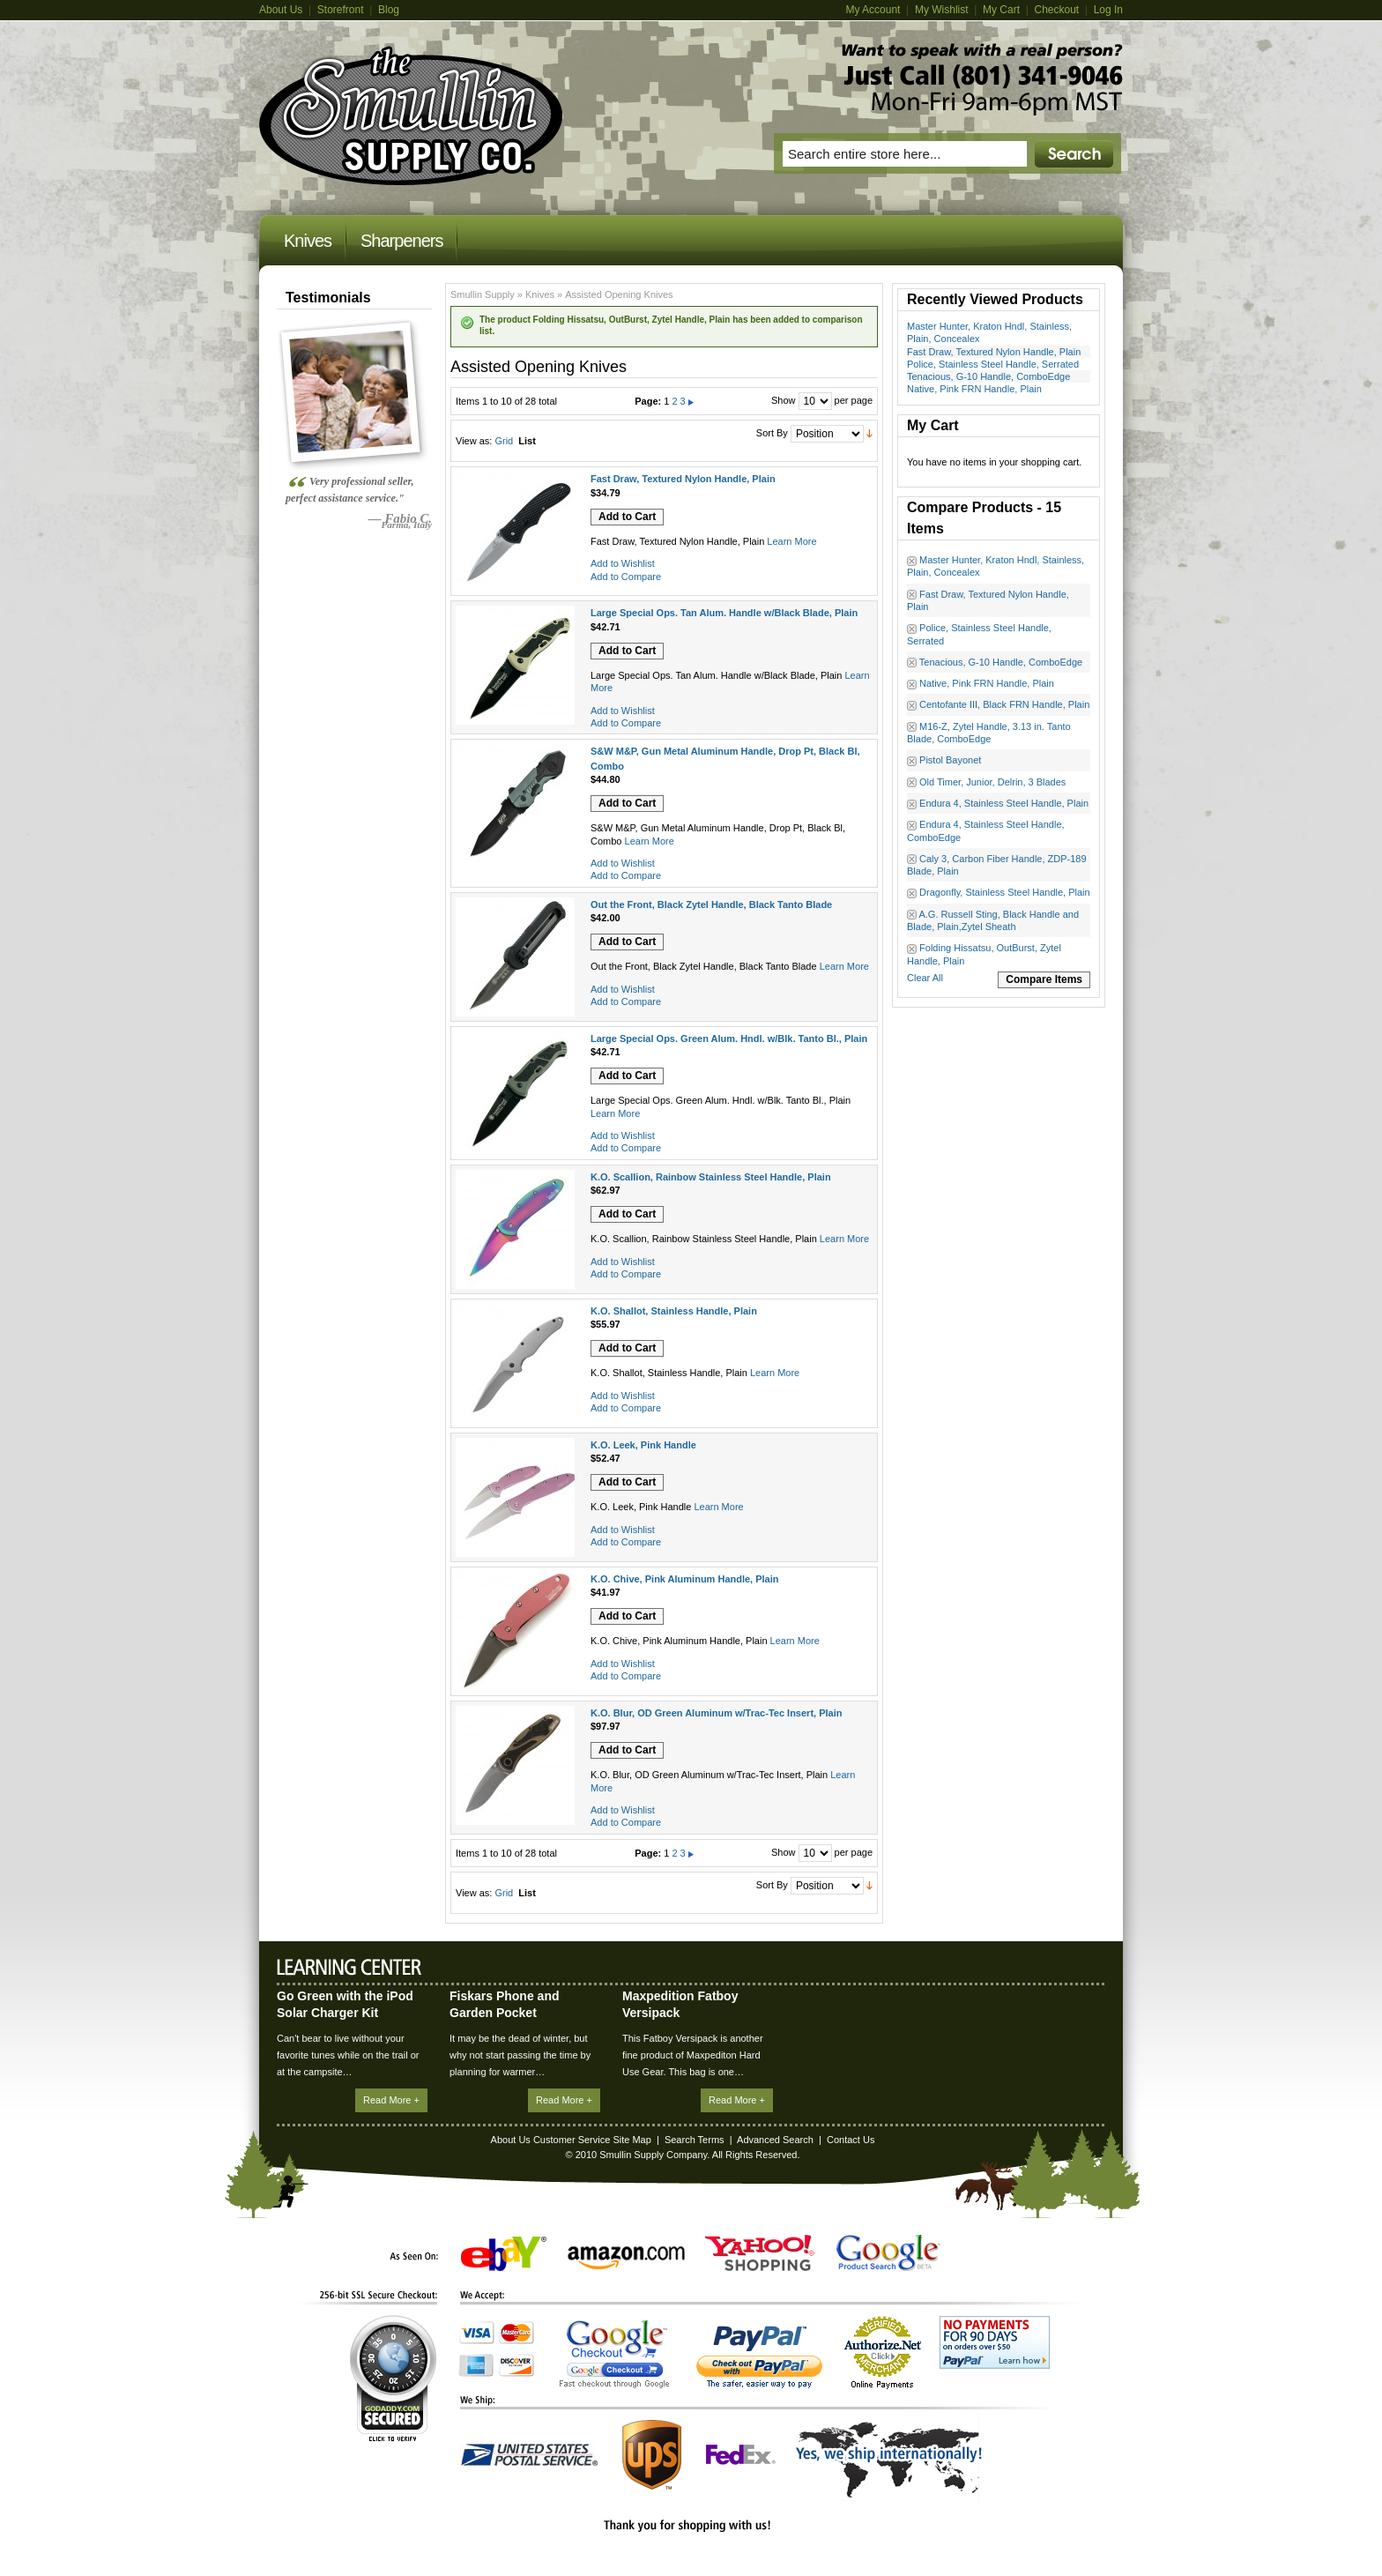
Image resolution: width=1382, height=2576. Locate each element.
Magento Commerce (411, 115)
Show (783, 400)
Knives (539, 294)
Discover (516, 2365)
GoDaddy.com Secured (393, 2378)
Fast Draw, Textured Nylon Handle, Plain (994, 351)
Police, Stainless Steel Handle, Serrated (993, 364)
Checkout (1056, 10)
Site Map (631, 2139)
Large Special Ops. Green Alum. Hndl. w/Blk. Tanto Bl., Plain (729, 1038)
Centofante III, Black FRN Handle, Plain (1004, 704)
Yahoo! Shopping (759, 2253)
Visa (476, 2332)
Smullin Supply (482, 294)
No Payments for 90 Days (995, 2342)
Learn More (791, 541)
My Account (872, 10)
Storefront (340, 10)
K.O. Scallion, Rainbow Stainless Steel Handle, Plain (711, 1177)
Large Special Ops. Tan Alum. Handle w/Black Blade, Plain (724, 612)
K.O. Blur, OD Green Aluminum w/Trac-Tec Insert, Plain (716, 1713)
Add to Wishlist (623, 563)
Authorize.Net (882, 2352)
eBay (503, 2254)
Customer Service (571, 2139)
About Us (280, 10)
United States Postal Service (529, 2455)
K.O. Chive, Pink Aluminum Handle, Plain (685, 1579)
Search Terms (694, 2139)
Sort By (772, 433)
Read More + (391, 2100)
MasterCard (516, 2332)
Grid (503, 441)
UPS (651, 2455)
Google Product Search (888, 2253)
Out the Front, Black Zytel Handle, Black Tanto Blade (711, 904)
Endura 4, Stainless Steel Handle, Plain (1004, 803)
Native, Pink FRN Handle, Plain (974, 388)
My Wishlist (942, 10)
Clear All (925, 977)
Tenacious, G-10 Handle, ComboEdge (988, 376)
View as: (474, 441)
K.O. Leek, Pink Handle (643, 1445)
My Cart (1001, 10)
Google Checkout (614, 2353)
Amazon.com (626, 2257)
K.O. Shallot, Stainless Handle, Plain (674, 1311)
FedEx (741, 2455)
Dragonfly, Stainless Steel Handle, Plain (1004, 892)
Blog (388, 10)
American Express (476, 2365)
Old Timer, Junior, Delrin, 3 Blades (992, 782)
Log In (1108, 10)
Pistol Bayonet (950, 760)
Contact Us (850, 2139)
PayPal (759, 2357)
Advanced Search (775, 2139)
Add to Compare (626, 576)
